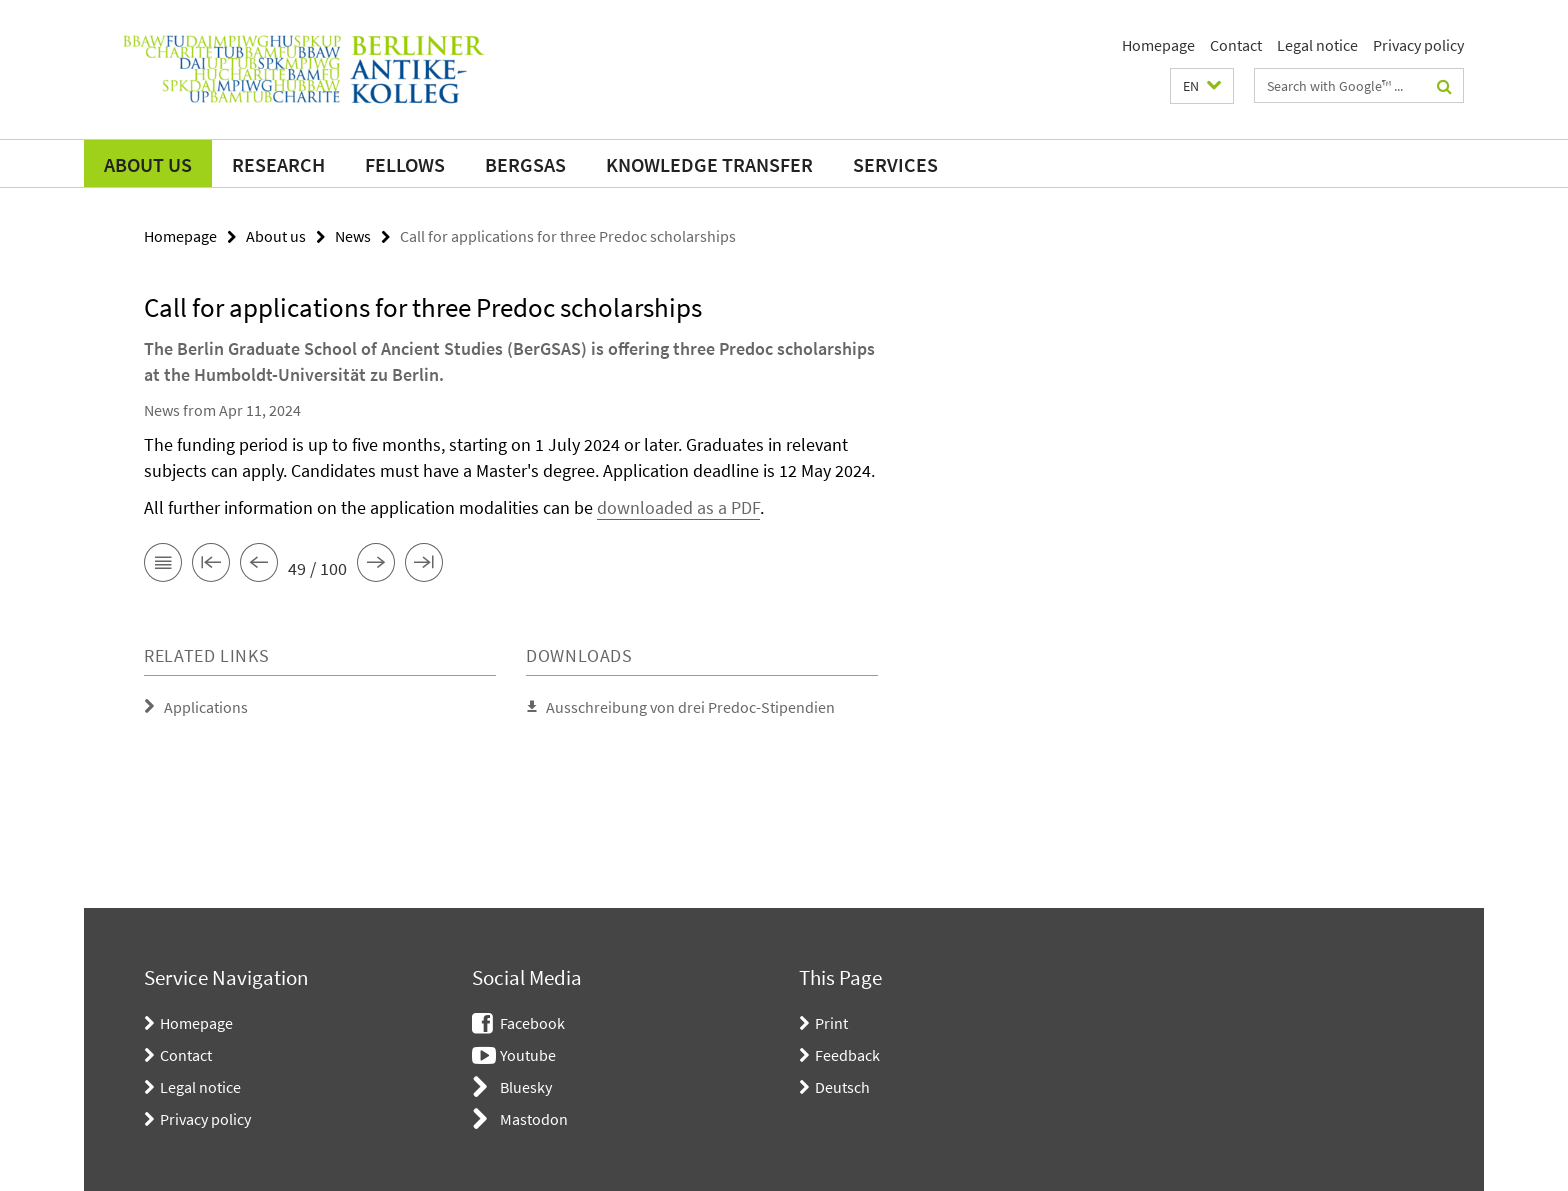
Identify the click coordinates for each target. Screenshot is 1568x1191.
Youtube (528, 1055)
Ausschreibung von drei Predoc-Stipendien (690, 707)
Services (895, 164)
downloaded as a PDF (678, 507)
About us (148, 164)
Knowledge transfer (709, 164)
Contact (1236, 45)
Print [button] (831, 1023)
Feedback (847, 1055)
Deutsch (842, 1087)
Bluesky (526, 1087)
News (353, 236)
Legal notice (1317, 45)
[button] (1202, 86)
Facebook (532, 1023)
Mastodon (534, 1119)
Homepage (1158, 45)
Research (278, 164)
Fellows (405, 164)
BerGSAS (525, 164)
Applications (206, 707)
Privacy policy (1418, 45)
